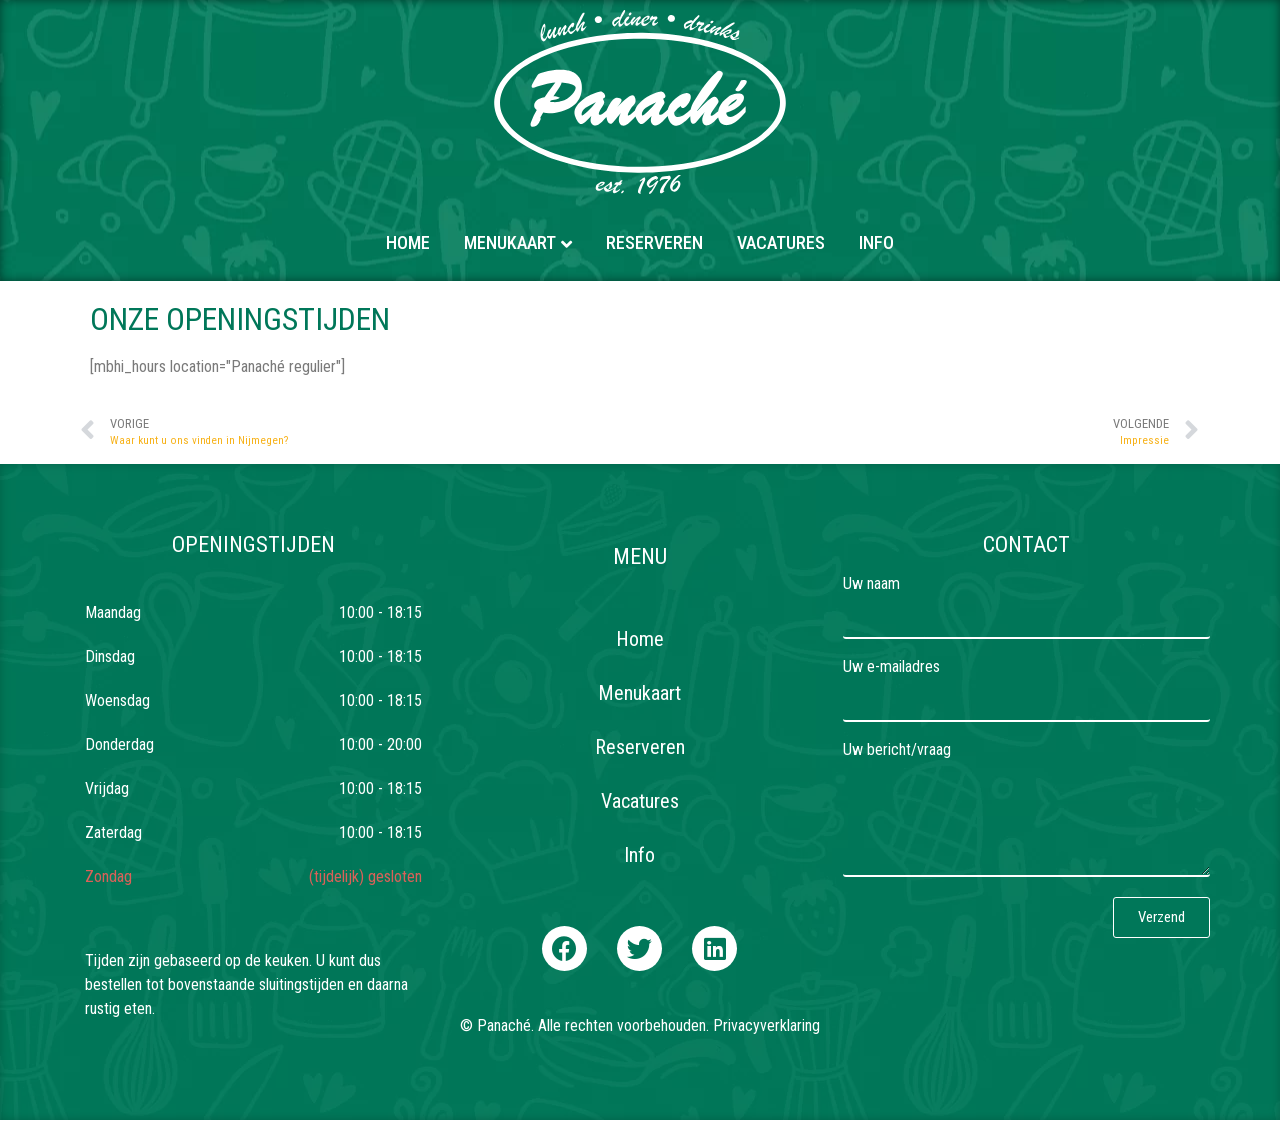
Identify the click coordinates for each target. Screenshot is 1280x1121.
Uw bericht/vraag (897, 750)
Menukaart (510, 242)
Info (876, 242)
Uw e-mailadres (891, 667)
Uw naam (871, 584)
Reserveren (654, 242)
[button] (564, 948)
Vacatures (781, 242)
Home (408, 242)
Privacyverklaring (766, 1025)
